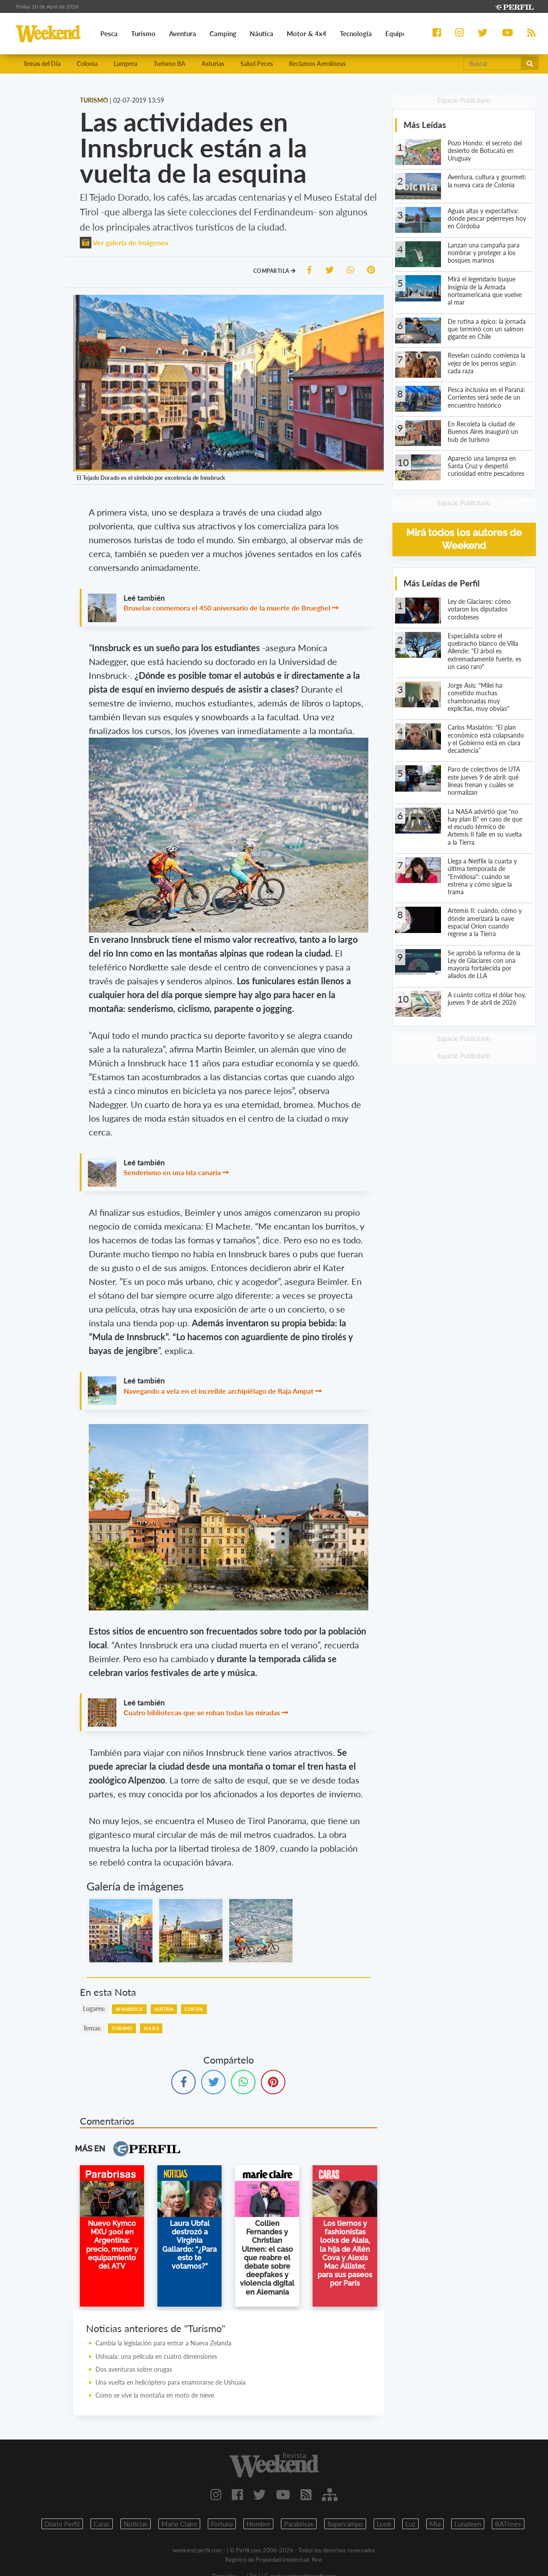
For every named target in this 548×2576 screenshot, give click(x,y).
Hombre (258, 2524)
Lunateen (467, 2524)
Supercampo (345, 2524)
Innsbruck (129, 2009)
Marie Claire (179, 2524)
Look (384, 2524)
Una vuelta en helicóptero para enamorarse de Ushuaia (170, 2382)
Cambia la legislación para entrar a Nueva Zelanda (163, 2343)
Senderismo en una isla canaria (172, 1172)
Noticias (136, 2524)
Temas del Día (42, 63)
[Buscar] (492, 63)
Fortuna (222, 2524)
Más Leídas (425, 125)
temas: (92, 2028)
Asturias (213, 63)
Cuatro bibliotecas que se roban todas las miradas (202, 1712)
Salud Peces (256, 63)
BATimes (508, 2524)
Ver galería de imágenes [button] (124, 242)
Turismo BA (169, 63)
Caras (102, 2524)
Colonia (87, 63)
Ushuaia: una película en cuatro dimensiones (156, 2356)
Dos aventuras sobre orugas (133, 2369)
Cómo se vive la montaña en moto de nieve (154, 2395)
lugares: (94, 2008)
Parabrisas (298, 2524)
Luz (410, 2524)
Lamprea (125, 63)
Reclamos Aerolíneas (317, 63)
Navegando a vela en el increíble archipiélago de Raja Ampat (218, 1391)
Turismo (121, 2028)
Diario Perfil (62, 2524)
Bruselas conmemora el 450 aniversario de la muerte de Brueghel (227, 607)
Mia (435, 2524)
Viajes (151, 2028)
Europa (194, 2009)
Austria (164, 2009)
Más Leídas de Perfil (442, 583)
